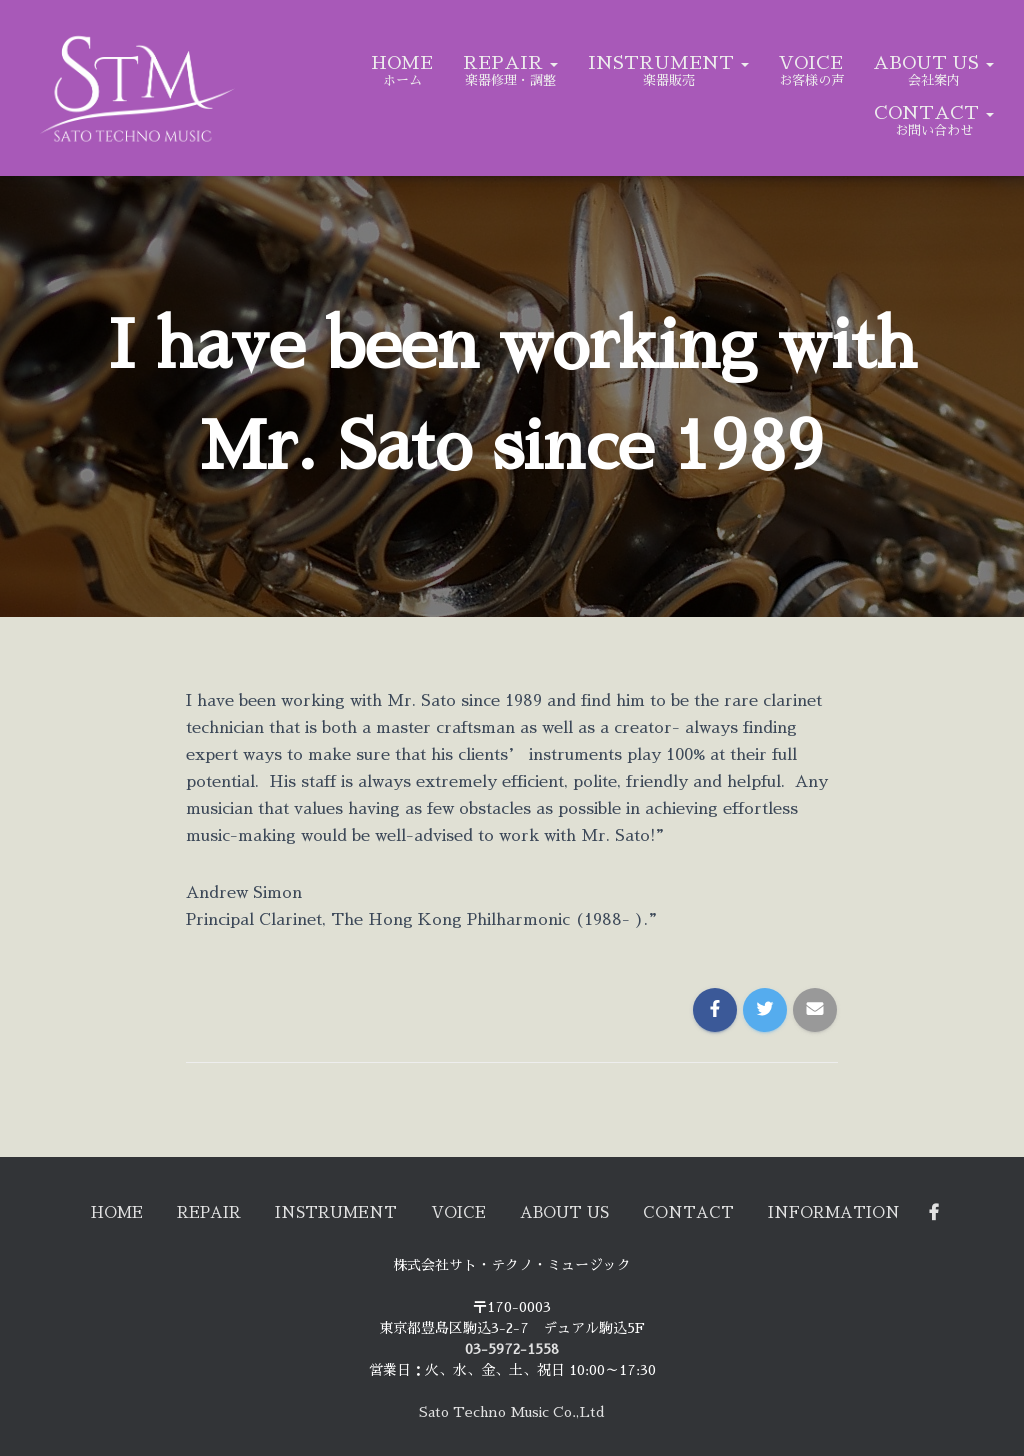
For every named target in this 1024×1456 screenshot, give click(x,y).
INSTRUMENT (668, 63)
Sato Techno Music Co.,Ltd (512, 1412)
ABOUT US (933, 63)
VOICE (811, 63)
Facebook (991, 1211)
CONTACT (934, 113)
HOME (402, 63)
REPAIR (510, 63)
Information (879, 1211)
